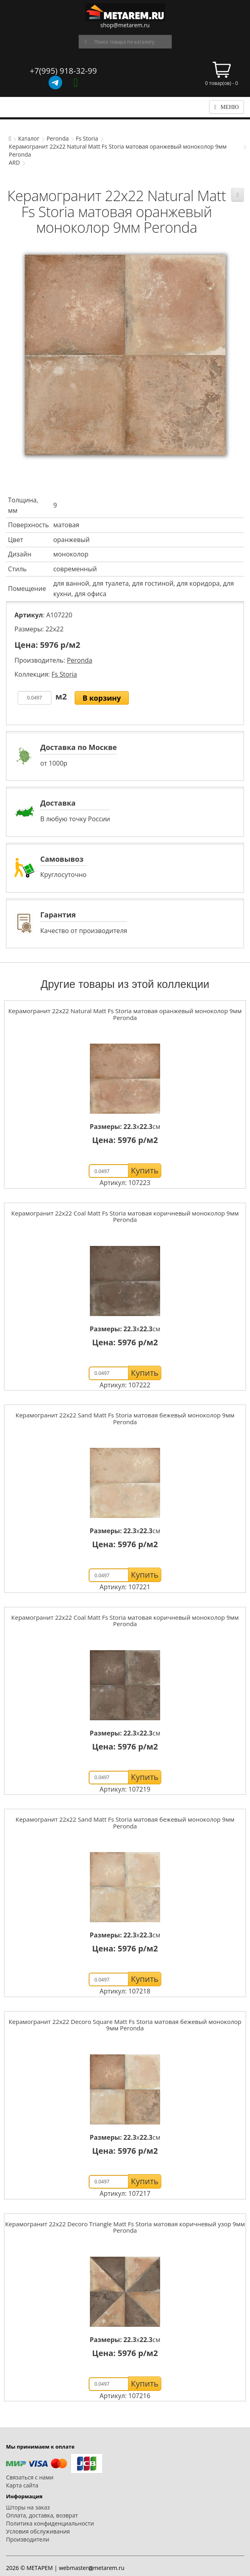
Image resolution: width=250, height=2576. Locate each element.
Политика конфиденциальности (50, 2523)
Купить (145, 1170)
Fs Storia (87, 138)
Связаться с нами (29, 2477)
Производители (27, 2539)
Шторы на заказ (28, 2507)
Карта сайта (22, 2485)
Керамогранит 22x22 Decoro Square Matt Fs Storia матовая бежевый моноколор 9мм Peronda (124, 2025)
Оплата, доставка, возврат (42, 2515)
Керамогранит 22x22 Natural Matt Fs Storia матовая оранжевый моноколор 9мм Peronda (125, 1014)
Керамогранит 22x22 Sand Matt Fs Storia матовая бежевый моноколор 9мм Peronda (125, 1418)
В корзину (102, 698)
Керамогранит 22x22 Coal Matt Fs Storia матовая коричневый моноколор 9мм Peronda (125, 1216)
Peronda (58, 138)
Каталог (28, 138)
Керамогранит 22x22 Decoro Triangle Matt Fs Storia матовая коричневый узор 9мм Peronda (125, 2227)
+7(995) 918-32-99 (63, 70)
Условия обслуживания (38, 2531)
